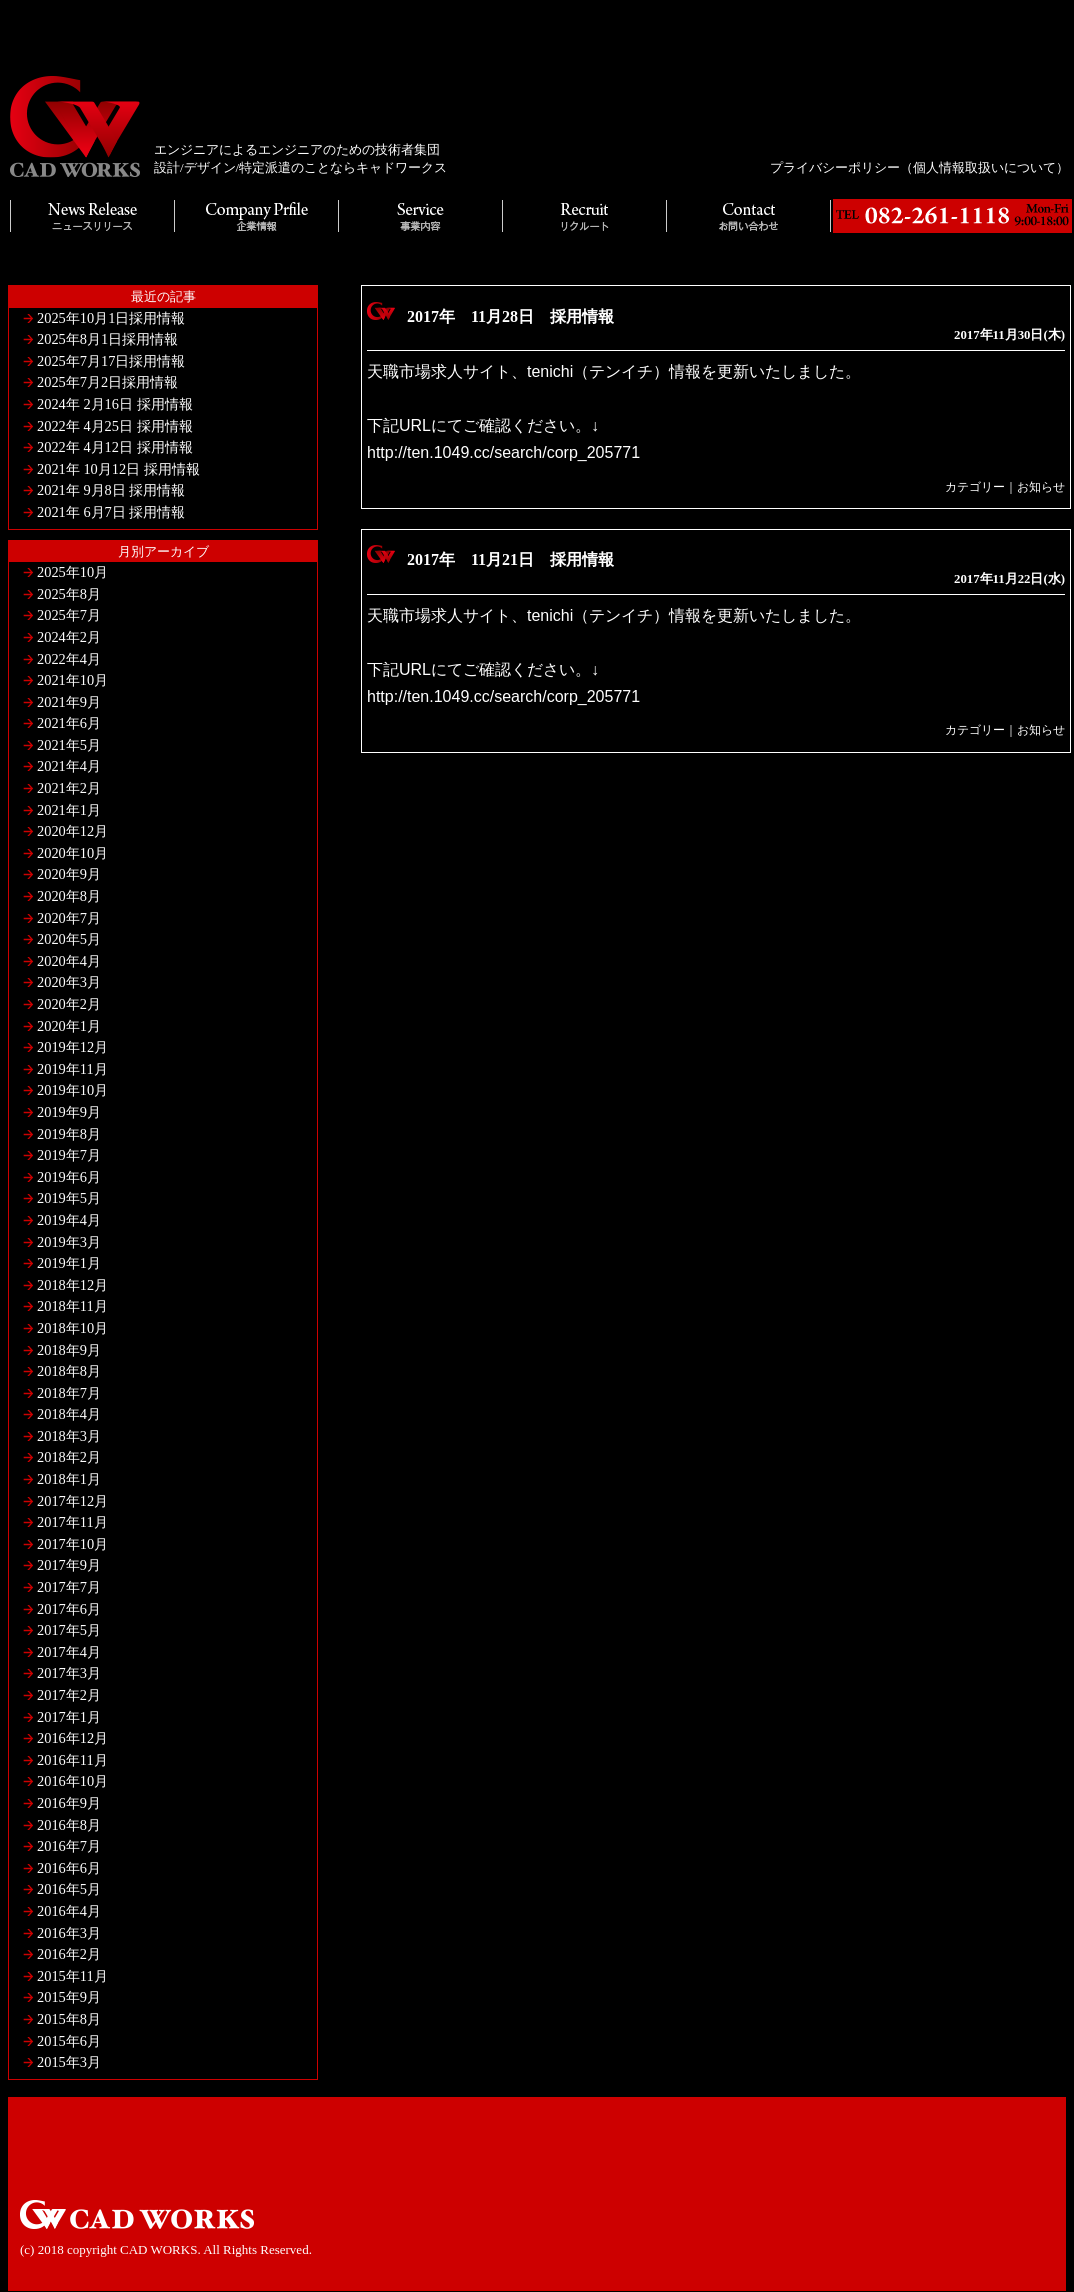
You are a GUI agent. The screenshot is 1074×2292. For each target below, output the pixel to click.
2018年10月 (72, 1328)
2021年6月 (69, 723)
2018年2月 (69, 1457)
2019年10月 (72, 1090)
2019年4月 (69, 1220)
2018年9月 (69, 1350)
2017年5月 (69, 1630)
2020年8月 (69, 896)
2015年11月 (72, 1976)
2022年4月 (69, 659)
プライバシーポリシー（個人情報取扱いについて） (919, 167)
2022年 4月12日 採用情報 (115, 447)
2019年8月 (69, 1134)
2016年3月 (69, 1933)
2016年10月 (72, 1781)
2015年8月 (69, 2019)
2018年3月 (69, 1436)
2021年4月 (69, 766)
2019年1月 (69, 1263)
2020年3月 (69, 982)
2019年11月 (72, 1069)
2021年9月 (69, 702)
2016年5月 (69, 1889)
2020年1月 (69, 1026)
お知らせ (1041, 487)
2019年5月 (69, 1198)
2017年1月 (69, 1717)
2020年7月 (69, 918)
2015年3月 (69, 2062)
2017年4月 (69, 1652)
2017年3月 (69, 1673)
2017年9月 (69, 1565)
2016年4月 (69, 1911)
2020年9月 (69, 874)
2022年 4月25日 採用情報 (115, 426)
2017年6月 (69, 1609)
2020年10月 (72, 853)
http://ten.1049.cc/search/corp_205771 (503, 452)
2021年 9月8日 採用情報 (111, 490)
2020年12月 (72, 831)
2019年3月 (69, 1242)
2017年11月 (72, 1522)
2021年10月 (72, 680)
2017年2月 (69, 1695)
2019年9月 (69, 1112)
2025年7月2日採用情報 (107, 382)
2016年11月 (72, 1760)
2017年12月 (72, 1501)
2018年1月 (69, 1479)
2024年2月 (69, 637)
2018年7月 (69, 1393)
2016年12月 (72, 1738)
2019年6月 (69, 1177)
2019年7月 (69, 1155)
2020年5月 (69, 939)
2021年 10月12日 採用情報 (118, 469)
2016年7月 (69, 1846)
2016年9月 (69, 1803)
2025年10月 (72, 572)
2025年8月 (69, 594)
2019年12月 (72, 1047)
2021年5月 (69, 745)
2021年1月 (69, 810)
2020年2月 (69, 1004)
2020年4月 (69, 961)
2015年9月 (69, 1997)
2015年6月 (69, 2041)
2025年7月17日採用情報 (111, 361)
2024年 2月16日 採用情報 (115, 404)
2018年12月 (72, 1285)
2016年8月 (69, 1825)
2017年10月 (72, 1544)
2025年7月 (69, 615)
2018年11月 (72, 1306)
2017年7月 (69, 1587)
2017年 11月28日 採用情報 (510, 316)
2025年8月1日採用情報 (107, 339)
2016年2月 (69, 1954)
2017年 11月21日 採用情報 (510, 559)
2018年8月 (69, 1371)
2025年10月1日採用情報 (111, 318)
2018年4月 (69, 1414)
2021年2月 (69, 788)
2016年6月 (69, 1868)
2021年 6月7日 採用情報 (111, 512)
